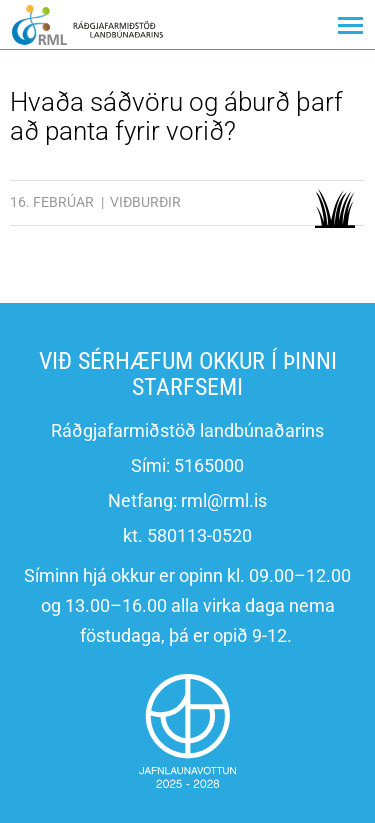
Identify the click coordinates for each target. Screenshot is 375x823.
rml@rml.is (224, 500)
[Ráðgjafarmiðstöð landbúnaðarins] (87, 24)
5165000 (209, 465)
